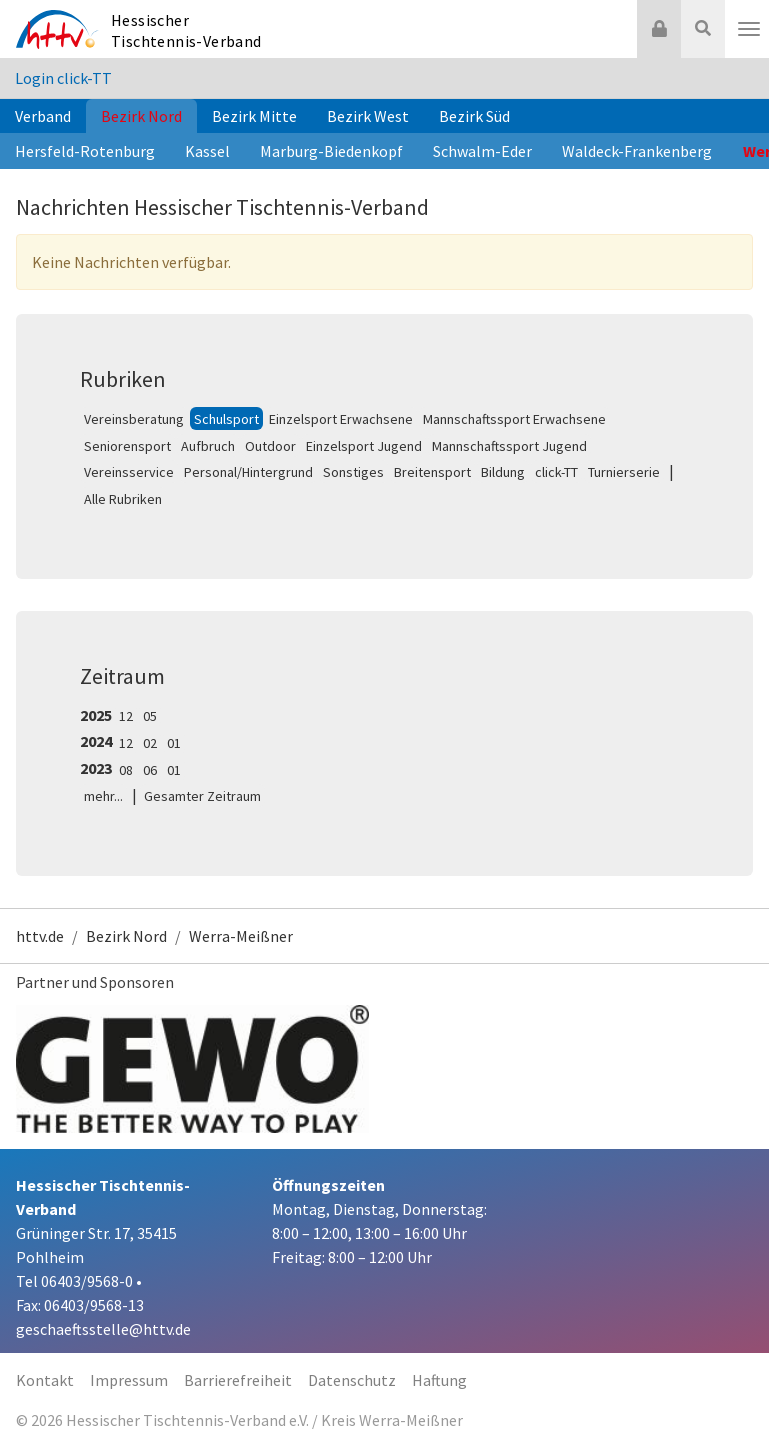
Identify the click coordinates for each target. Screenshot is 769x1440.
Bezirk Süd (474, 116)
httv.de (40, 936)
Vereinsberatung (134, 419)
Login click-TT (63, 78)
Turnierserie (624, 472)
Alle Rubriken (123, 499)
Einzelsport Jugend (364, 446)
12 (126, 716)
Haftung (439, 1380)
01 (174, 743)
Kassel (207, 151)
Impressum (129, 1380)
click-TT (556, 472)
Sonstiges (353, 472)
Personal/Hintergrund (248, 472)
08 (126, 770)
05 (150, 716)
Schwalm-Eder (482, 151)
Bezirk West (368, 116)
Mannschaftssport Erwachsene (514, 419)
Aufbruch (208, 446)
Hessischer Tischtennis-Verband (186, 30)
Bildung (503, 472)
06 (150, 770)
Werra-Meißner (241, 936)
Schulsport (226, 419)
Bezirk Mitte (254, 116)
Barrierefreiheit (238, 1380)
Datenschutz (352, 1380)
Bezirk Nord (141, 116)
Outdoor (270, 446)
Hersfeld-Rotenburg (85, 151)
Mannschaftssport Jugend (509, 446)
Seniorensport (127, 446)
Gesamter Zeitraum (202, 796)
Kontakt (45, 1380)
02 (150, 743)
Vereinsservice (129, 472)
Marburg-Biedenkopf (331, 151)
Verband (43, 116)
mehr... (103, 796)
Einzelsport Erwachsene (341, 419)
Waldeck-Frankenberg (637, 151)
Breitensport (432, 472)
